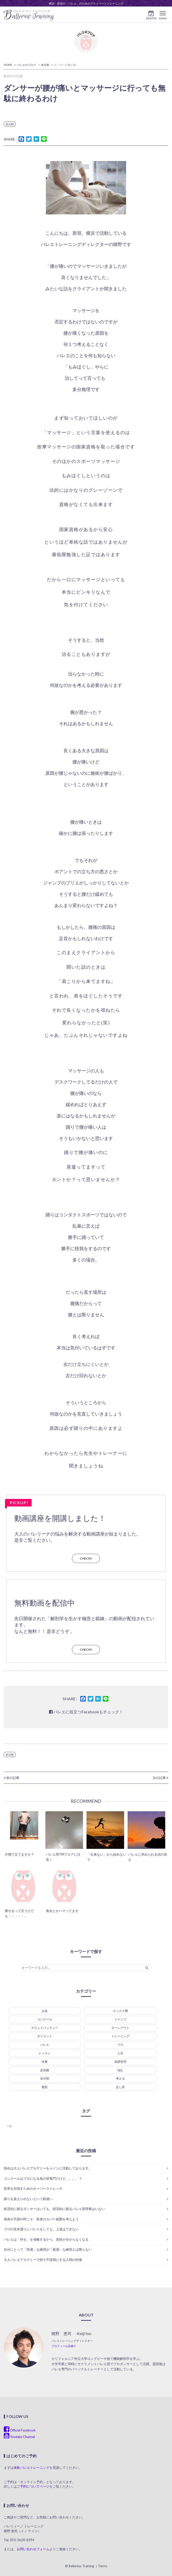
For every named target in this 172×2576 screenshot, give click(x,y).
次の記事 (160, 1778)
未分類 (10, 124)
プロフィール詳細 (63, 2346)
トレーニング (120, 2036)
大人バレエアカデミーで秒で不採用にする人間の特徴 (43, 2260)
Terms (102, 2566)
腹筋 (45, 2087)
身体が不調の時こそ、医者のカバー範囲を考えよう (41, 2219)
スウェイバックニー (44, 2028)
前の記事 (11, 1778)
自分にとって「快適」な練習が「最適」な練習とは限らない (48, 2249)
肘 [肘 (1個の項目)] (10, 2126)
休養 (45, 2062)
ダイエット (44, 2036)
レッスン (45, 2053)
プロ (120, 2044)
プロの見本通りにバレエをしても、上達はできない (41, 2229)
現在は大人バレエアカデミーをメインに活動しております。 (48, 2168)
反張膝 (44, 2070)
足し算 (120, 2087)
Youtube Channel (19, 2437)
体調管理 (120, 2062)
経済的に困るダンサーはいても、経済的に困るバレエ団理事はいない (54, 2209)
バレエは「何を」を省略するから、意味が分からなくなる (46, 2239)
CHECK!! (86, 1558)
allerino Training (29, 15)
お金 (45, 2011)
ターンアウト (120, 2028)
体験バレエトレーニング (31, 2468)
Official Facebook (20, 2430)
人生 (120, 2053)
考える (120, 2078)
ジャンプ (120, 2019)
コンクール (44, 2019)
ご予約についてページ (33, 2486)
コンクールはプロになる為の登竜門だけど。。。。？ (43, 2178)
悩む (120, 2070)
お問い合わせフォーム (33, 2549)
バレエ (44, 2044)
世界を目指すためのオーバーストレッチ (33, 2188)
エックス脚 (120, 2011)
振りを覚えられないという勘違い (28, 2199)
